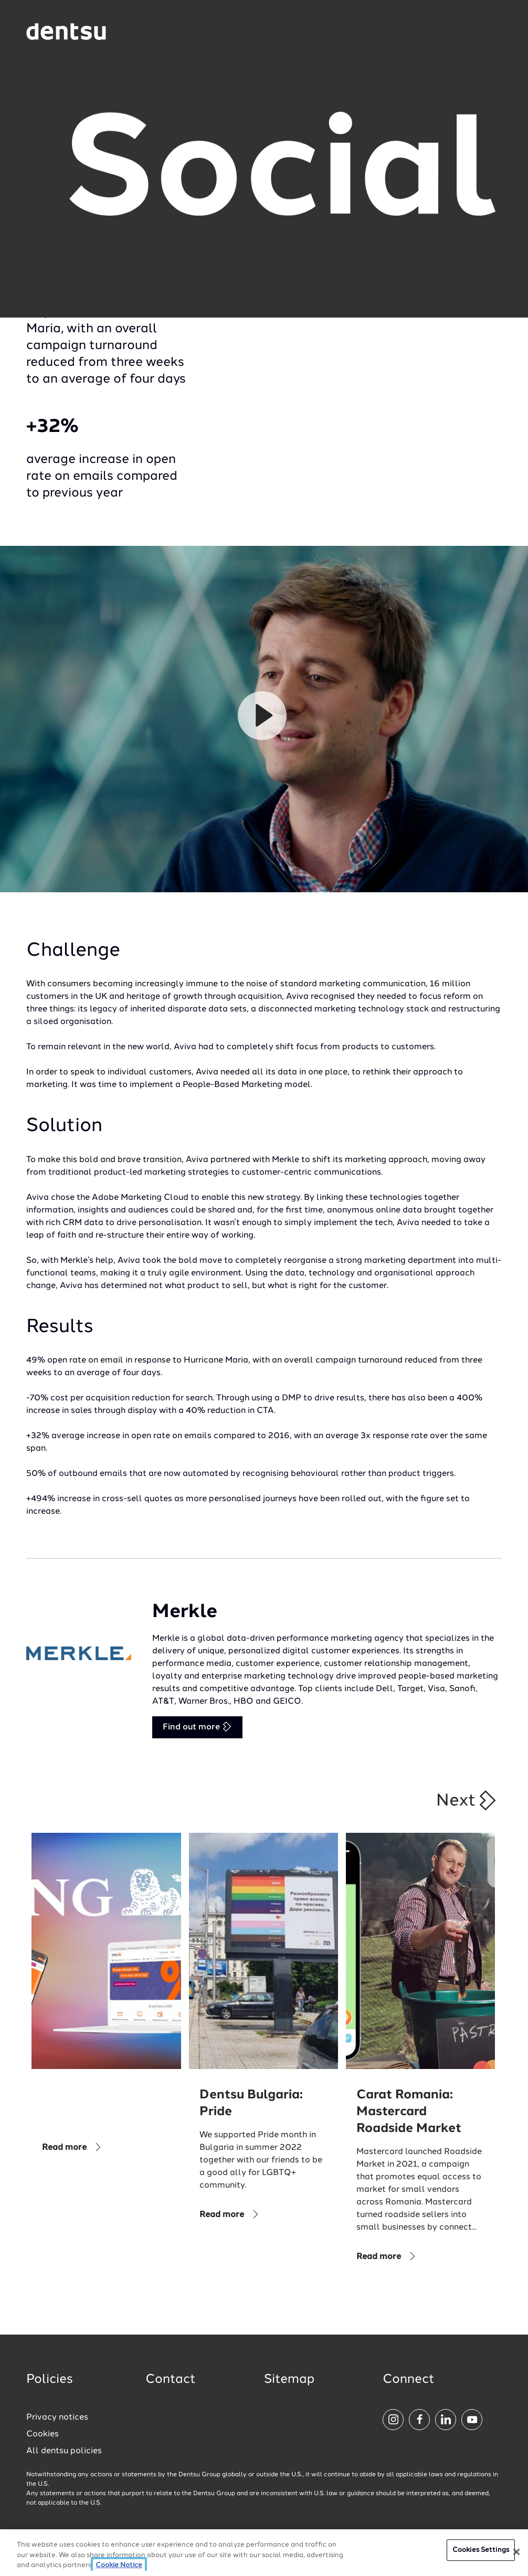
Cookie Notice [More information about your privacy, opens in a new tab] (119, 2565)
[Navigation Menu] (474, 31)
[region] (264, 2552)
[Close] (516, 2551)
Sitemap (289, 2379)
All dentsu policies (64, 2451)
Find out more (197, 1727)
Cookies (42, 2434)
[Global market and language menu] (143, 33)
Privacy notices (57, 2417)
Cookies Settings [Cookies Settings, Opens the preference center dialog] (480, 2550)
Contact (170, 2379)
